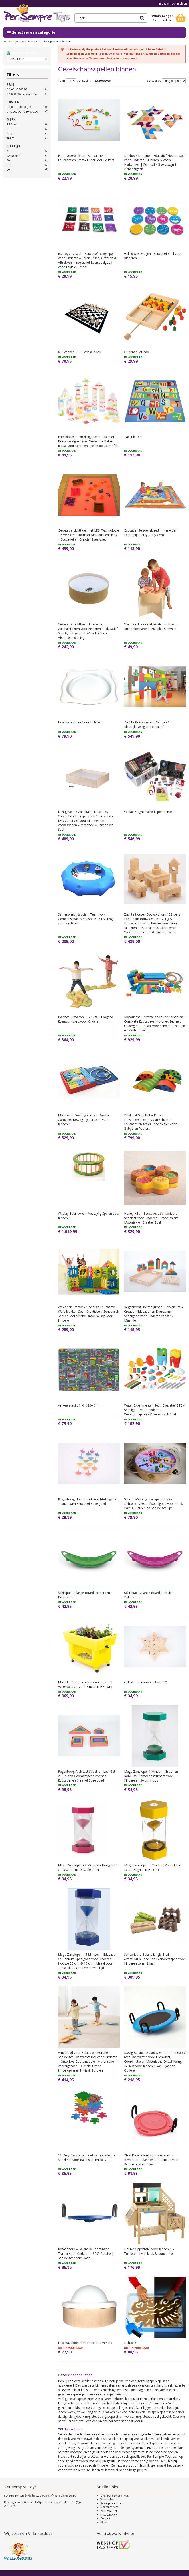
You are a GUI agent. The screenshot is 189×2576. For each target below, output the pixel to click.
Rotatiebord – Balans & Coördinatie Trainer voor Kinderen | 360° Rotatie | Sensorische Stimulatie (85, 2253)
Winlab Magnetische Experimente (148, 812)
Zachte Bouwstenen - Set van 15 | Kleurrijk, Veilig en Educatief (149, 724)
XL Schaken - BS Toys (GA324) (80, 352)
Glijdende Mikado (136, 352)
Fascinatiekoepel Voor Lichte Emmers (85, 2343)
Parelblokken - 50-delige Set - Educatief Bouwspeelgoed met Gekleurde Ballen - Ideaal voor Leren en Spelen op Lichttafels (88, 441)
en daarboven (23, 94)
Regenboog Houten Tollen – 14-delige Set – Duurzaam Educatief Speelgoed (88, 1501)
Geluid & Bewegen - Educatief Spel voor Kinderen (152, 255)
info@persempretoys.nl (48, 2502)
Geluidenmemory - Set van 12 (145, 1682)
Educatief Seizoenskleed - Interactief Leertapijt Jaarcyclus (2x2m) (150, 532)
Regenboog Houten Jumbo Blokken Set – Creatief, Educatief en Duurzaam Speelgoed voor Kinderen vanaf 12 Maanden (153, 1313)
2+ (8, 160)
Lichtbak (130, 2343)
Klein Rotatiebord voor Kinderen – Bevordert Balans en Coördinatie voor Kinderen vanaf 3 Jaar (151, 2159)
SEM (9, 134)
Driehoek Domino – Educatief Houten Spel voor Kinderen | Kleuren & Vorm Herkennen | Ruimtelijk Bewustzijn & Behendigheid (154, 162)
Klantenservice (109, 2507)
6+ (8, 169)
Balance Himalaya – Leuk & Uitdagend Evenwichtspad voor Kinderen (85, 1019)
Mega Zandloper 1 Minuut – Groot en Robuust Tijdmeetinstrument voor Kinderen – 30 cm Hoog (151, 1775)
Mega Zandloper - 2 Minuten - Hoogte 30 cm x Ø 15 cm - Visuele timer (87, 1867)
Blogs (103, 2522)
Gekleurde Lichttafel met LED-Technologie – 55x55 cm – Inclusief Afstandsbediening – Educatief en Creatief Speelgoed (88, 534)
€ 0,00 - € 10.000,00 (19, 107)
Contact (105, 2518)
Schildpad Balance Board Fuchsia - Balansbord (149, 1595)
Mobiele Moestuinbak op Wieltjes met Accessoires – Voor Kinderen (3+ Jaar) (85, 1684)
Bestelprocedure (111, 2503)
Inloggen (164, 4)
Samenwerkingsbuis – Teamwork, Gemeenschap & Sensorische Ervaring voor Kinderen (85, 918)
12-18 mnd (13, 156)
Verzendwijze (108, 2499)
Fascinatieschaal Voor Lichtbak (80, 722)
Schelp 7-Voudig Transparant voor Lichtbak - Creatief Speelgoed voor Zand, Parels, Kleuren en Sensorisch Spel (153, 1503)
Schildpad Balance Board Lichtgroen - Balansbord (85, 1595)
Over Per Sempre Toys (114, 2496)
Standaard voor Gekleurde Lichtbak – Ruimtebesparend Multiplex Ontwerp (150, 626)
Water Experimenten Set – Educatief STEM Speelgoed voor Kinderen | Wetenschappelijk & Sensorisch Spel (154, 1409)
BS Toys (12, 124)
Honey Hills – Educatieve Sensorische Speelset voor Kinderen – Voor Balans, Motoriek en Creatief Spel (151, 1217)
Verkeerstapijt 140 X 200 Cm (78, 1405)
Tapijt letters (133, 437)
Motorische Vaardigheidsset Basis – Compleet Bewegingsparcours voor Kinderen (83, 1119)
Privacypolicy (108, 2514)
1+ (8, 151)
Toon (61, 80)
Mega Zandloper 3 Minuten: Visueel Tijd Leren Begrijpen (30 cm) (152, 1867)
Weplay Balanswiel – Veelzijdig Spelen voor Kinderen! (88, 1215)
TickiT (10, 138)
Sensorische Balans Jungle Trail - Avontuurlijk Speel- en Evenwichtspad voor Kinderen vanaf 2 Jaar (154, 1958)
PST (9, 129)
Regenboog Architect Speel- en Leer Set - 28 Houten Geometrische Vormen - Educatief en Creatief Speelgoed (87, 1775)
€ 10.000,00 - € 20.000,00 (22, 111)
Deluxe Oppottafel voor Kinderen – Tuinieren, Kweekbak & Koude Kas (149, 2251)
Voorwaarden (109, 2511)
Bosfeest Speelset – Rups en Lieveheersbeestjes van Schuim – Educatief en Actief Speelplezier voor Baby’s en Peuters (150, 1122)
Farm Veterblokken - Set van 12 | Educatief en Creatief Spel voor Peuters (86, 157)
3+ (8, 165)
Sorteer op (154, 80)
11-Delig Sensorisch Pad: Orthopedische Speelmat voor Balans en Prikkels (86, 2157)
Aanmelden (179, 4)
